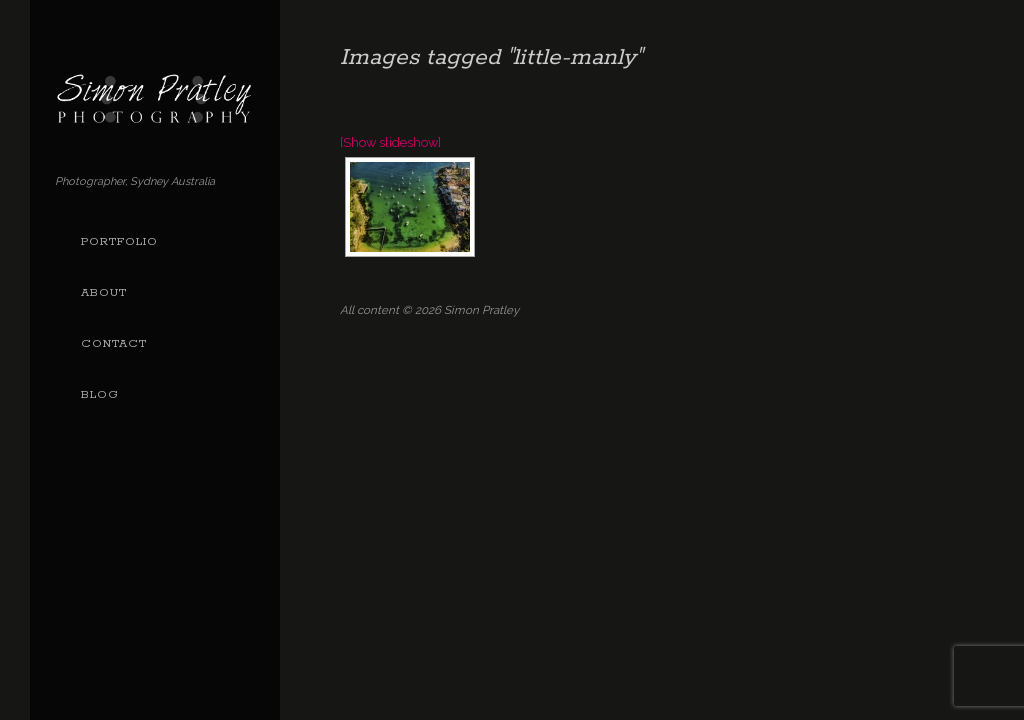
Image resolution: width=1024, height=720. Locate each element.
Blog (100, 395)
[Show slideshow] (390, 142)
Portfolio (119, 242)
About (104, 293)
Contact (114, 344)
